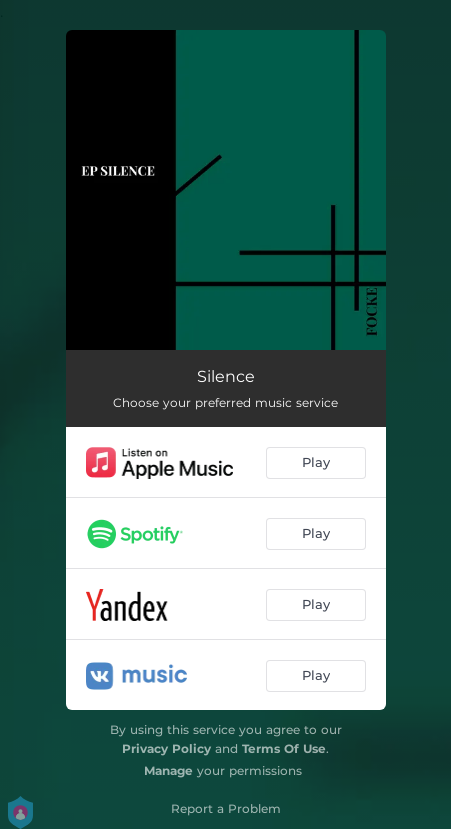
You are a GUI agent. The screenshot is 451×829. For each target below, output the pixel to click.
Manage (168, 770)
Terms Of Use (284, 748)
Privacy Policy (166, 748)
